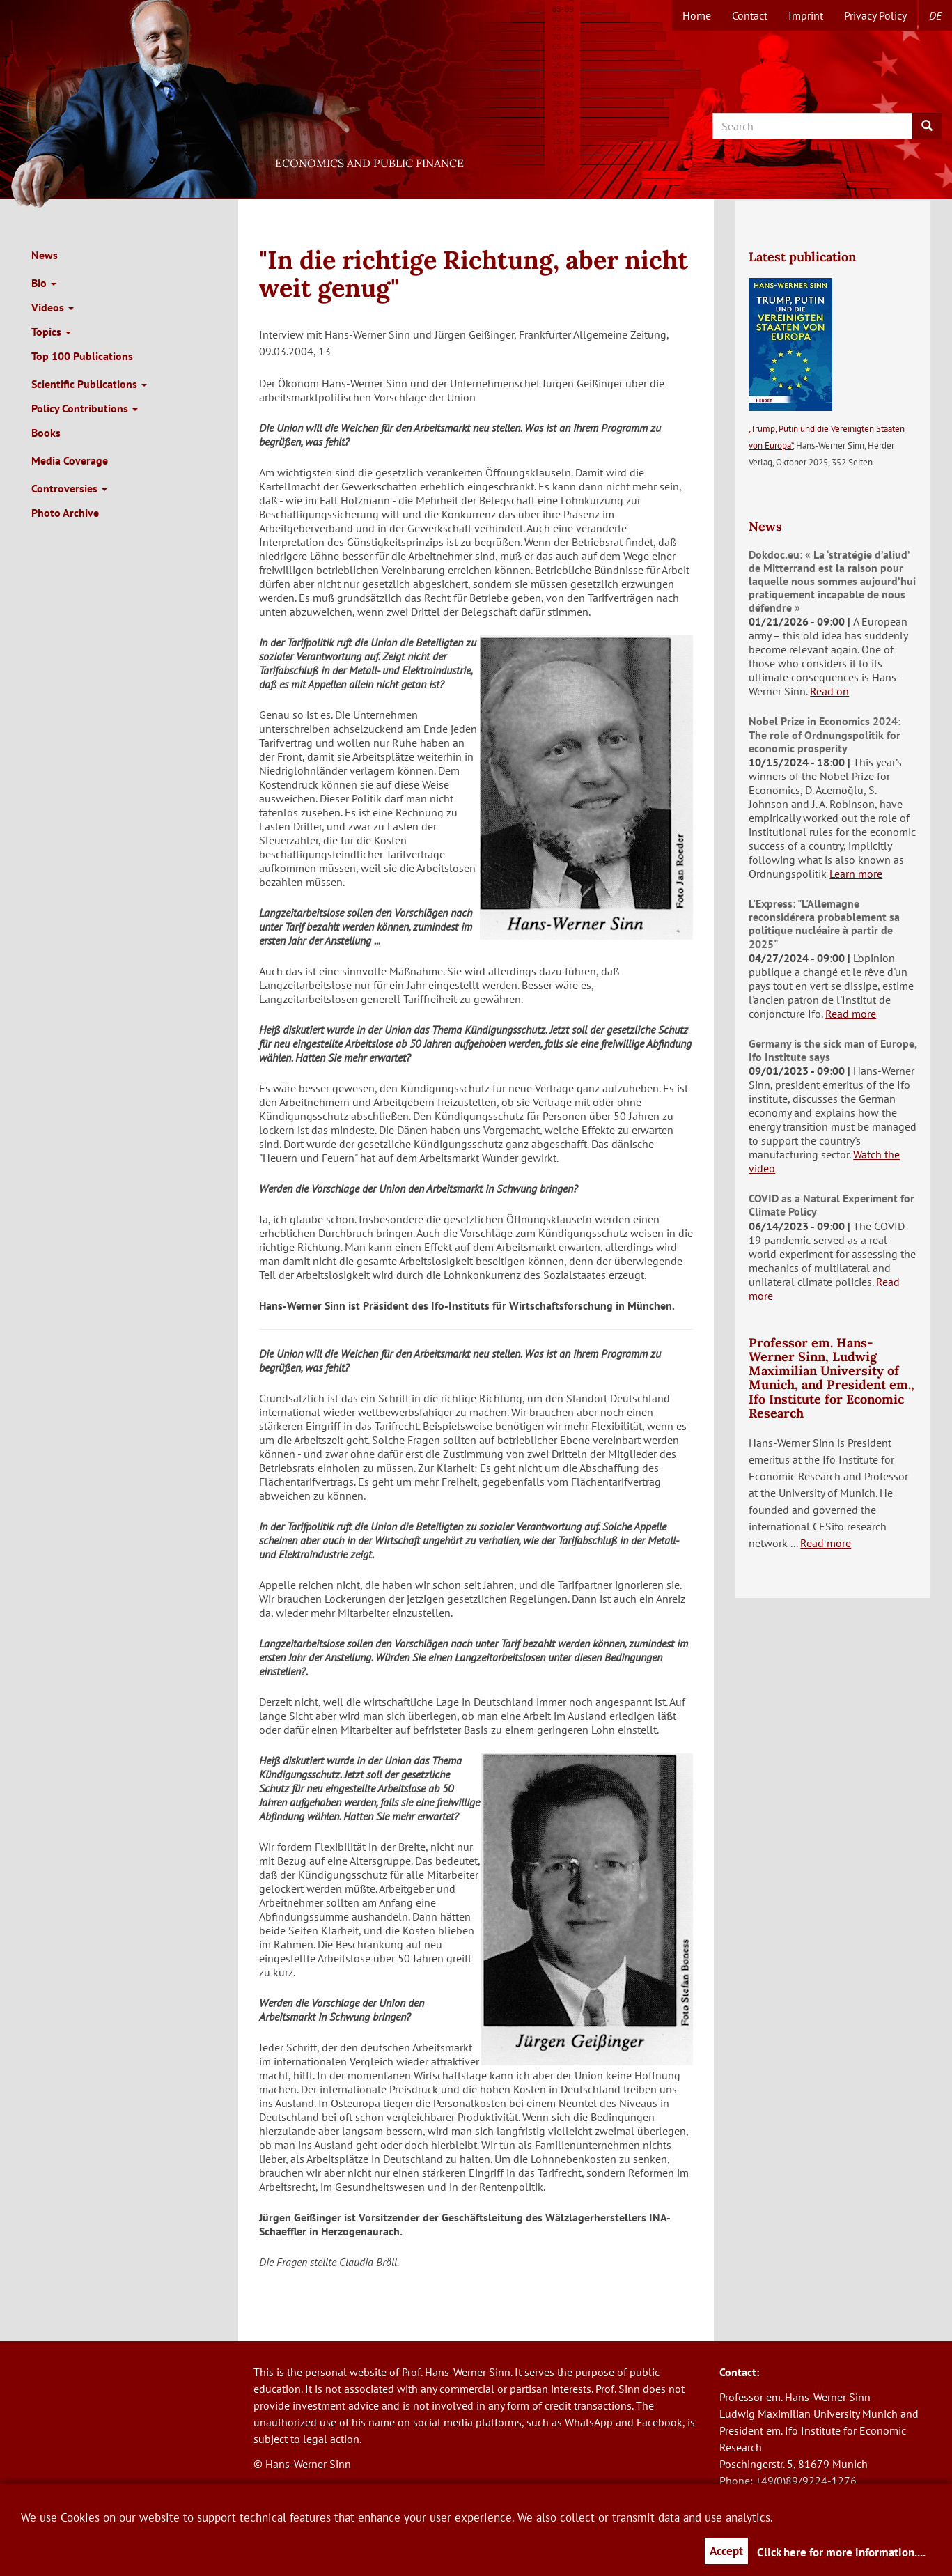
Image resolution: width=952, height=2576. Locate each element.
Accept (726, 2551)
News (44, 255)
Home (696, 15)
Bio (43, 283)
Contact (749, 15)
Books (46, 433)
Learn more (855, 873)
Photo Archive (65, 513)
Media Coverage (69, 460)
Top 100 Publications (82, 356)
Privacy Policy (875, 15)
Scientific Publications (89, 384)
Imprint (805, 15)
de (935, 15)
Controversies (69, 488)
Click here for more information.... (841, 2552)
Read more (850, 1014)
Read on (829, 691)
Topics (51, 332)
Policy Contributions (84, 408)
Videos (52, 307)
